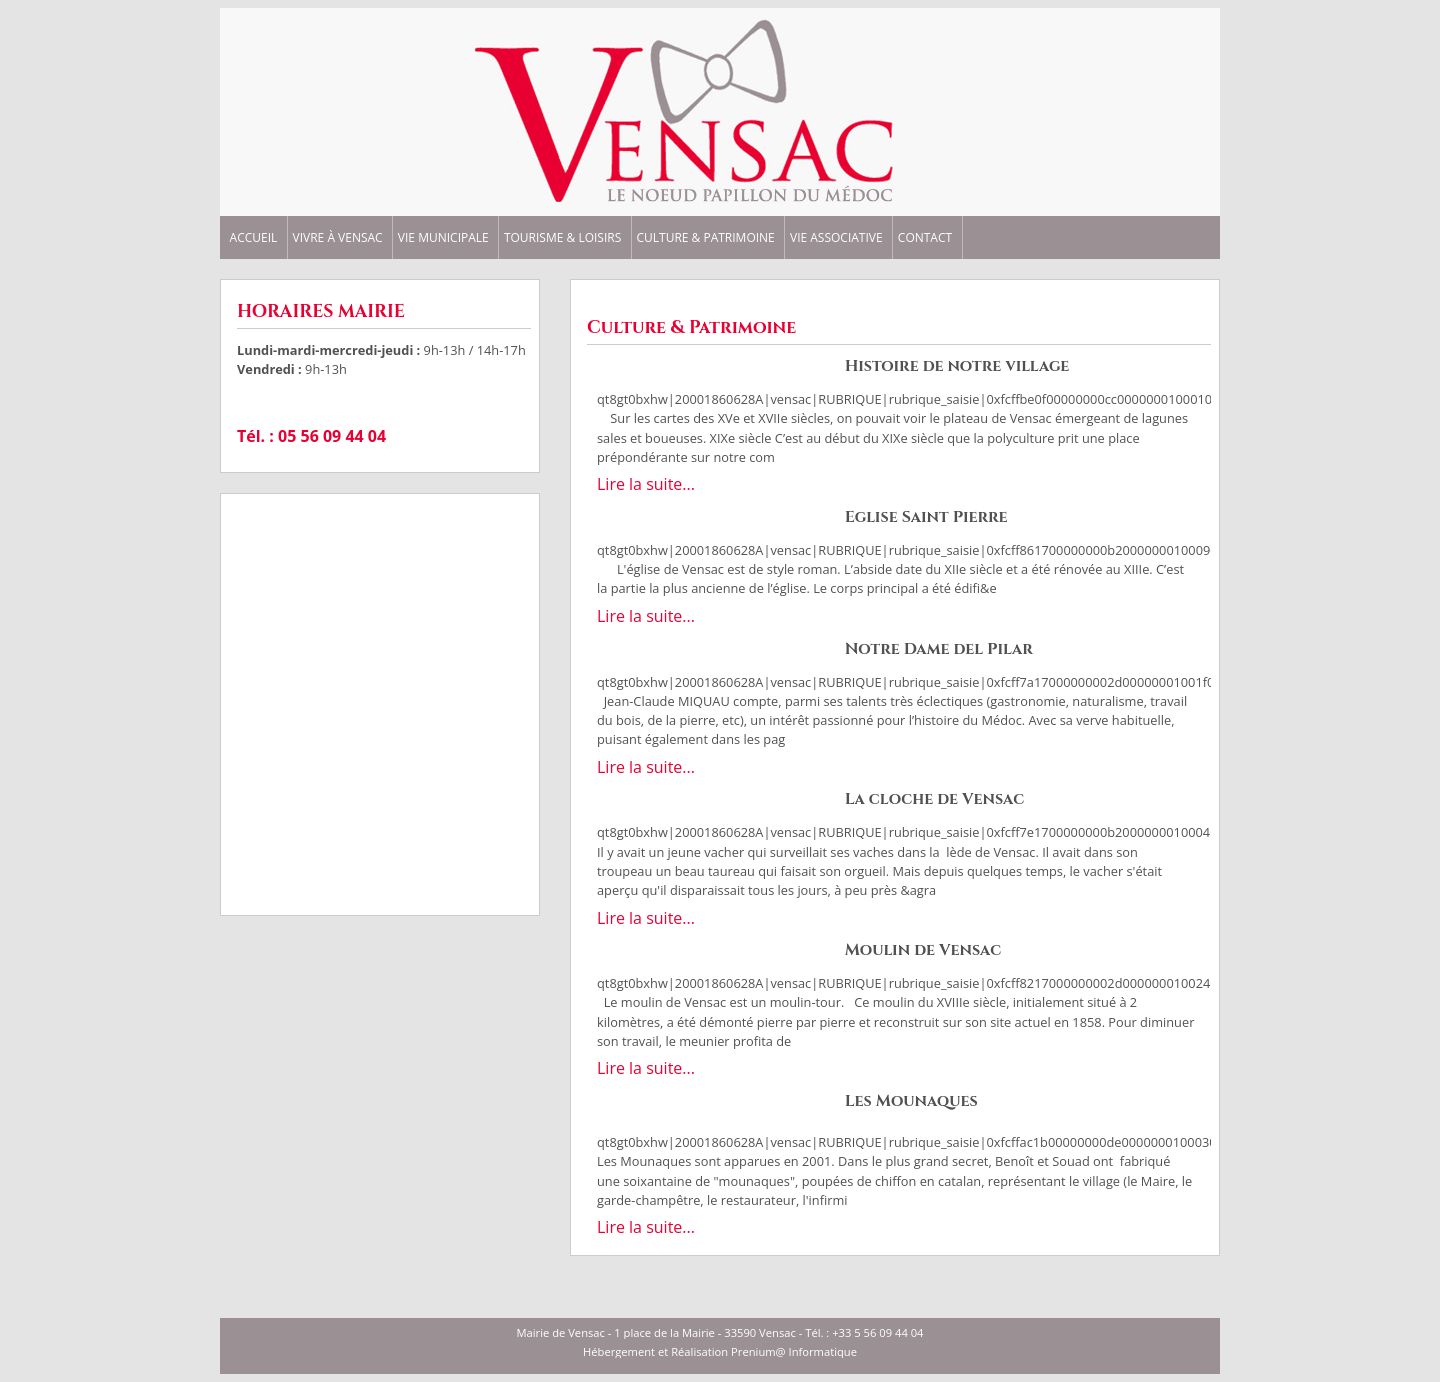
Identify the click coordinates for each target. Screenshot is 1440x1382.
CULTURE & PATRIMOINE (705, 238)
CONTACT (925, 238)
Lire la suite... (646, 484)
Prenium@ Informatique (794, 1351)
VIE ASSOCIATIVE (836, 238)
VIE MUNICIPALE (443, 238)
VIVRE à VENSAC (338, 238)
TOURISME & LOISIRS (562, 238)
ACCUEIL (254, 238)
